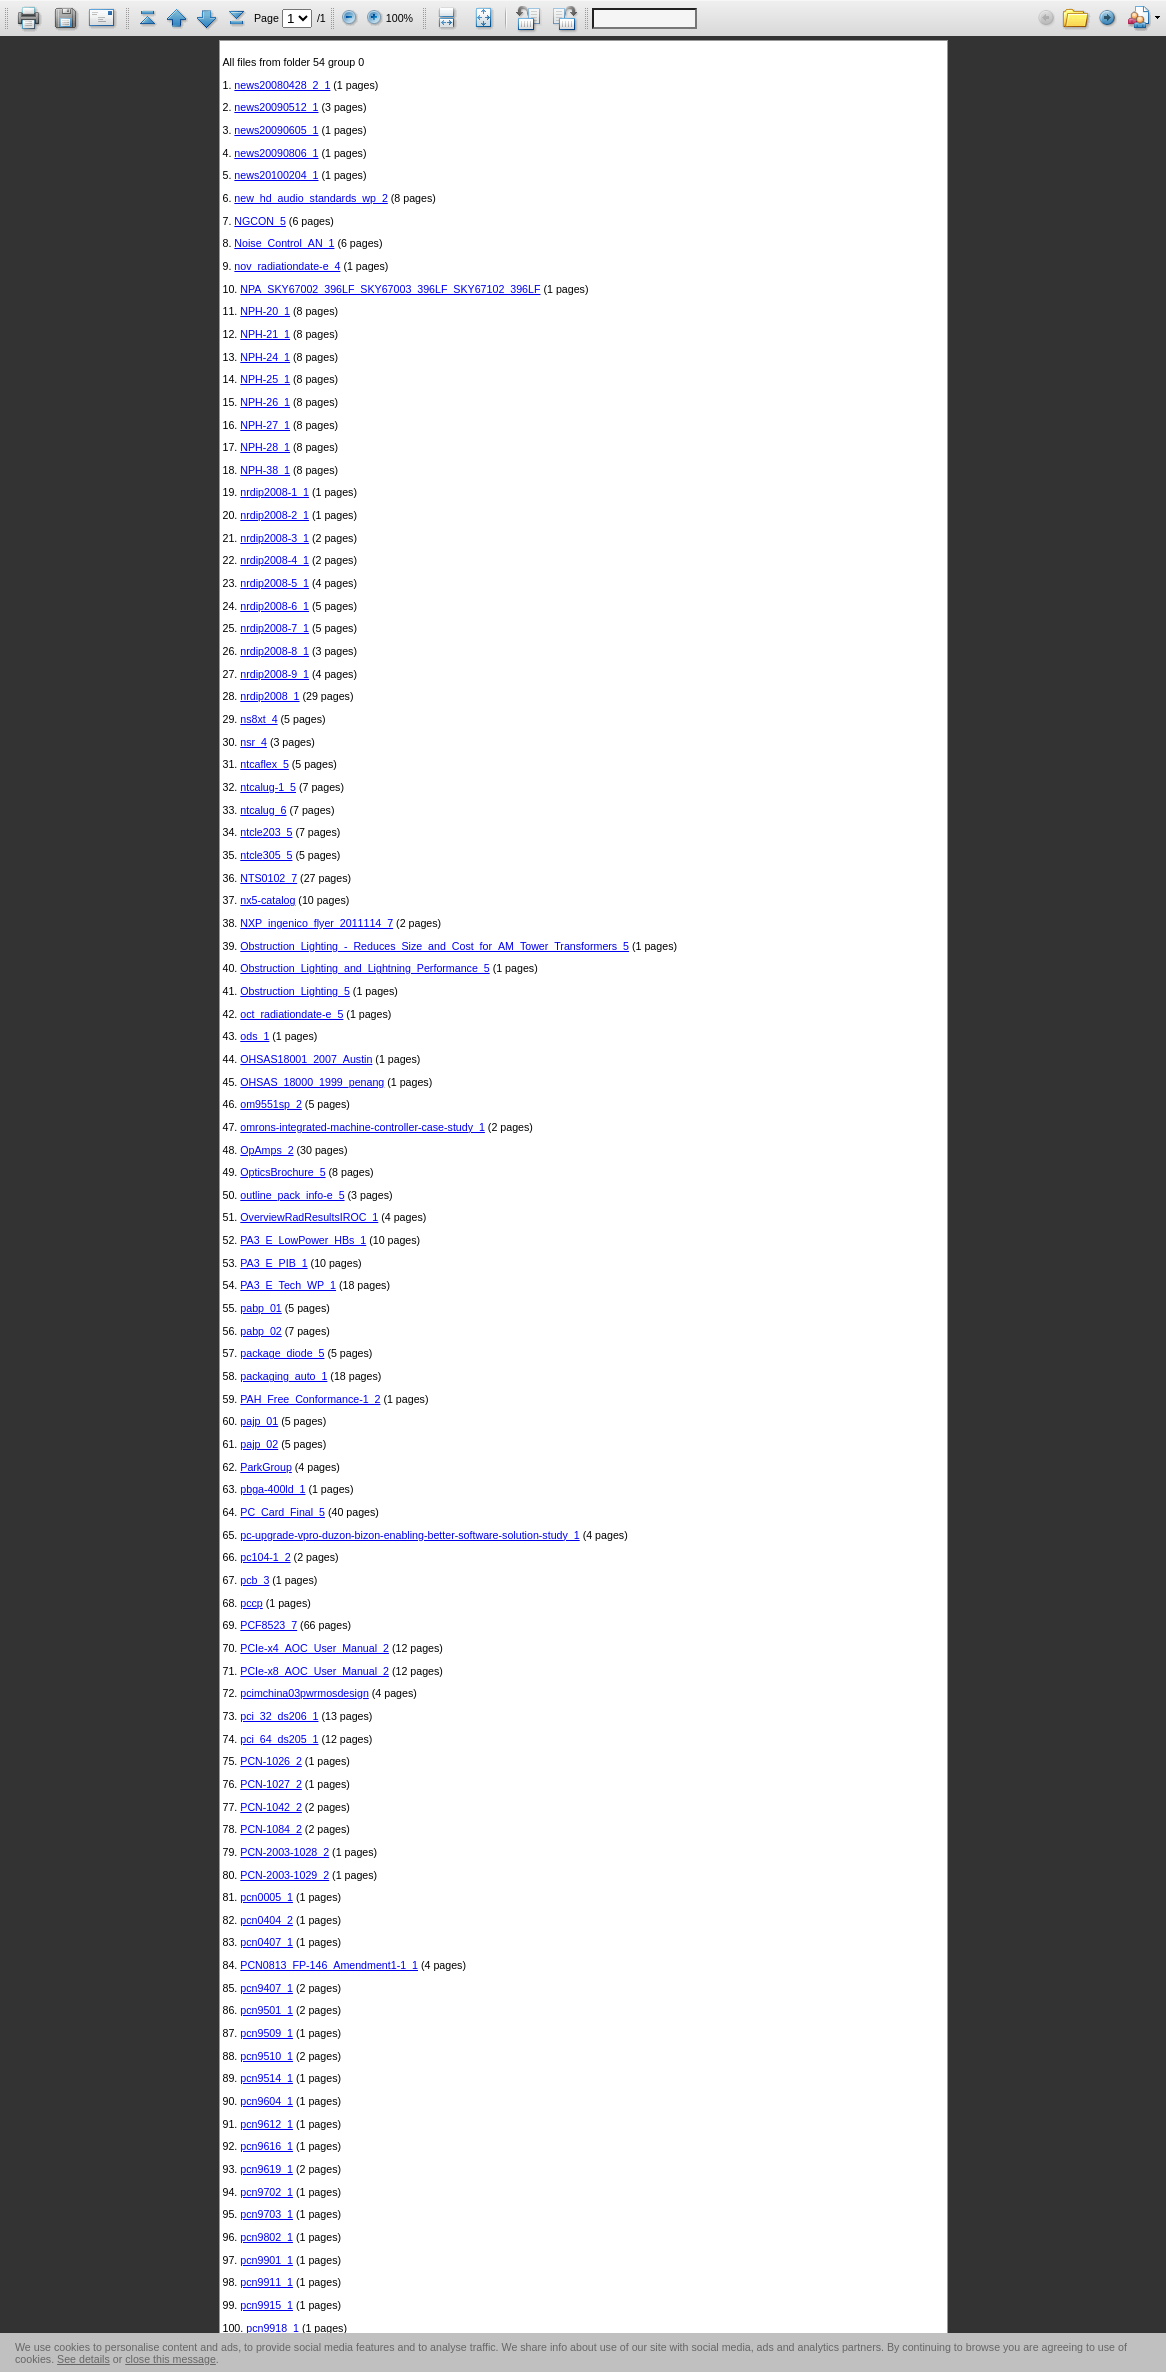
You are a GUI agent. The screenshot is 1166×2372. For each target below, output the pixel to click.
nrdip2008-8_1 (274, 651)
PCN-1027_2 (271, 1784)
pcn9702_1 (266, 2192)
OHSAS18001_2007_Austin (306, 1059)
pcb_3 (254, 1580)
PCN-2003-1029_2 (284, 1875)
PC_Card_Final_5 (282, 1512)
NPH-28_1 (265, 447)
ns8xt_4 (258, 719)
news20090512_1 (276, 107)
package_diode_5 (282, 1353)
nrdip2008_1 (269, 696)
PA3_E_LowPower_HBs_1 (303, 1240)
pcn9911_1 (266, 2282)
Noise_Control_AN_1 (284, 243)
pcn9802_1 (266, 2237)
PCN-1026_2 (271, 1761)
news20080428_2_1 (282, 85)
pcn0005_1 (266, 1897)
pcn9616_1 (266, 2146)
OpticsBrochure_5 (282, 1172)
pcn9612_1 (266, 2124)
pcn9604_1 (266, 2101)
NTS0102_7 (268, 878)
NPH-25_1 (265, 379)
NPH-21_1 (265, 334)
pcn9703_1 (266, 2214)
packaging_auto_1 (283, 1376)
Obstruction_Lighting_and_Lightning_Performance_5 (364, 968)
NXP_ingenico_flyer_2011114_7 (316, 923)
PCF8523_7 (268, 1625)
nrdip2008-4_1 (274, 560)
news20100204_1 (276, 175)
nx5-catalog (267, 900)
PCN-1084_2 (271, 1829)
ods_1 (254, 1036)
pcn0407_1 (266, 1942)
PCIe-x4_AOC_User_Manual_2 (314, 1648)
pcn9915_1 (266, 2305)
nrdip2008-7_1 (274, 628)
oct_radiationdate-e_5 (291, 1014)
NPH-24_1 (265, 357)
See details (83, 2359)
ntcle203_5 (266, 832)
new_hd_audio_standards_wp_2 (310, 198)
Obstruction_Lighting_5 (295, 991)
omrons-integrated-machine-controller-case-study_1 (362, 1127)
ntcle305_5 (266, 855)
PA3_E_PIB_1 (273, 1263)
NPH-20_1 (265, 311)
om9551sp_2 (271, 1104)
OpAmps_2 (266, 1150)
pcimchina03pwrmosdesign (304, 1693)
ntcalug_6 (263, 810)
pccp (251, 1603)
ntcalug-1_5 (268, 787)
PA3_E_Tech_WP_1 (288, 1285)
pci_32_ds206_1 (279, 1716)
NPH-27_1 (265, 425)
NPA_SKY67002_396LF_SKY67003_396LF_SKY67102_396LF (390, 289)
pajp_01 (259, 1421)
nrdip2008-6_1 (274, 606)
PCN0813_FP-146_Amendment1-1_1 (329, 1965)
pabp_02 (261, 1331)
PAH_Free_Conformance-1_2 (310, 1399)
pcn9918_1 (272, 2328)
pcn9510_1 (266, 2056)
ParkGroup (266, 1467)
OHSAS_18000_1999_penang (312, 1082)
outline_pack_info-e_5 (292, 1195)
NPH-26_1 (265, 402)
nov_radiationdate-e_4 (287, 266)
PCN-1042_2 (271, 1807)
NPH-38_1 (265, 470)
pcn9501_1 (266, 2010)
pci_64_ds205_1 (279, 1739)
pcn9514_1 (266, 2078)
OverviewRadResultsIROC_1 (309, 1217)
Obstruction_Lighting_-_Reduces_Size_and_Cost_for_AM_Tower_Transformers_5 (434, 946)
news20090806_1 (276, 153)
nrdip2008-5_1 (274, 583)
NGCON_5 (260, 221)
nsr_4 (253, 742)
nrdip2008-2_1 (274, 515)
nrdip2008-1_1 (274, 492)
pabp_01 (261, 1308)
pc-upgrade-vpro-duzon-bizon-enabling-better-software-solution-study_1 (409, 1535)
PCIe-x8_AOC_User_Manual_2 (314, 1671)
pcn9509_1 (266, 2033)
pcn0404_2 (266, 1920)
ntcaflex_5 (264, 764)
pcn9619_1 (266, 2169)
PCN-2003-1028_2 (284, 1852)
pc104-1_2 (265, 1557)
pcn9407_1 (266, 1988)
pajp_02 (259, 1444)
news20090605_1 (276, 130)
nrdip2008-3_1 (274, 538)
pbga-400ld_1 (272, 1489)
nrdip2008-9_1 (274, 674)
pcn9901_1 (266, 2260)
